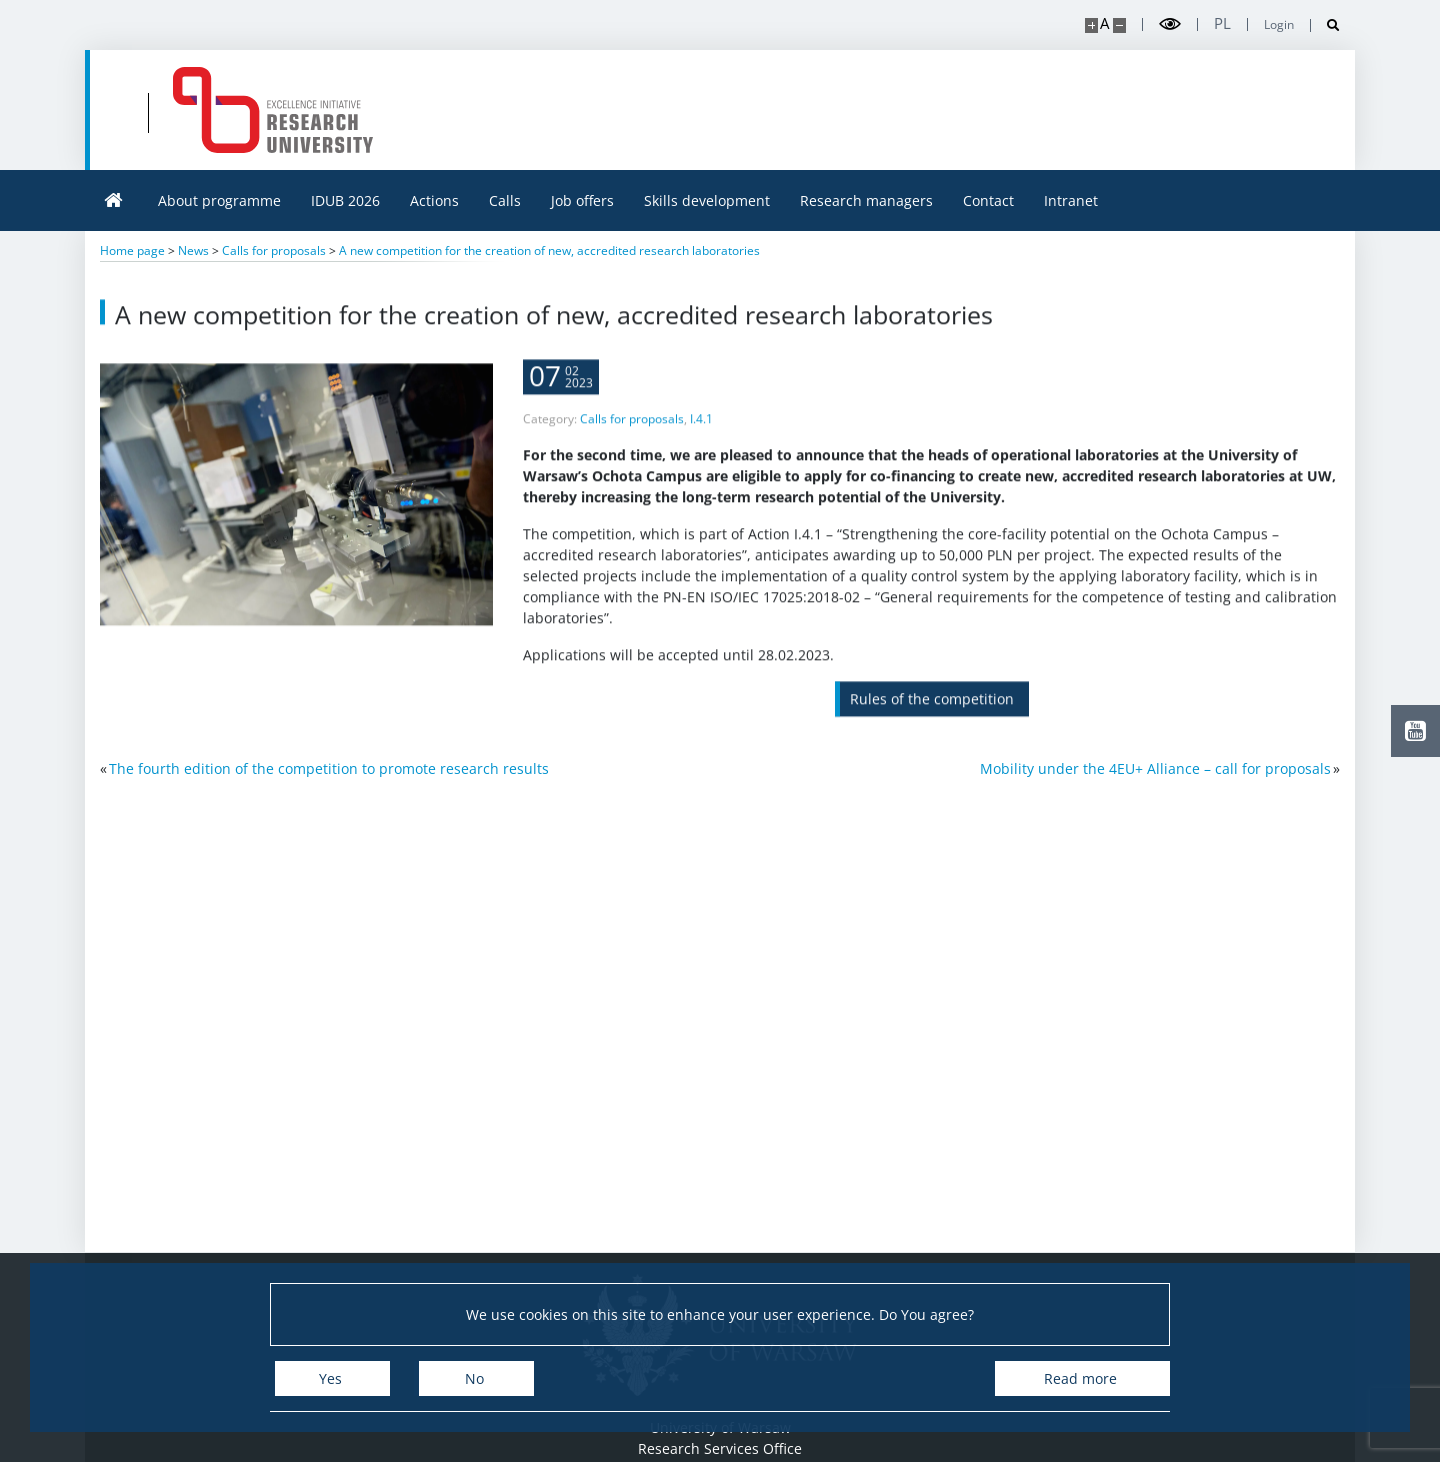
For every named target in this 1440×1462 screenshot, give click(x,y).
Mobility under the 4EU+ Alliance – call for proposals (1155, 768)
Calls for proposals (632, 434)
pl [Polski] (1222, 23)
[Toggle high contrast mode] (1170, 24)
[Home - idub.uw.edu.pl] (273, 110)
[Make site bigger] (1091, 25)
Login (1279, 25)
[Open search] (1325, 25)
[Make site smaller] (1119, 25)
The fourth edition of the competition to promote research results (329, 768)
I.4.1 (701, 434)
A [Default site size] (1104, 23)
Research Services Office (720, 1448)
